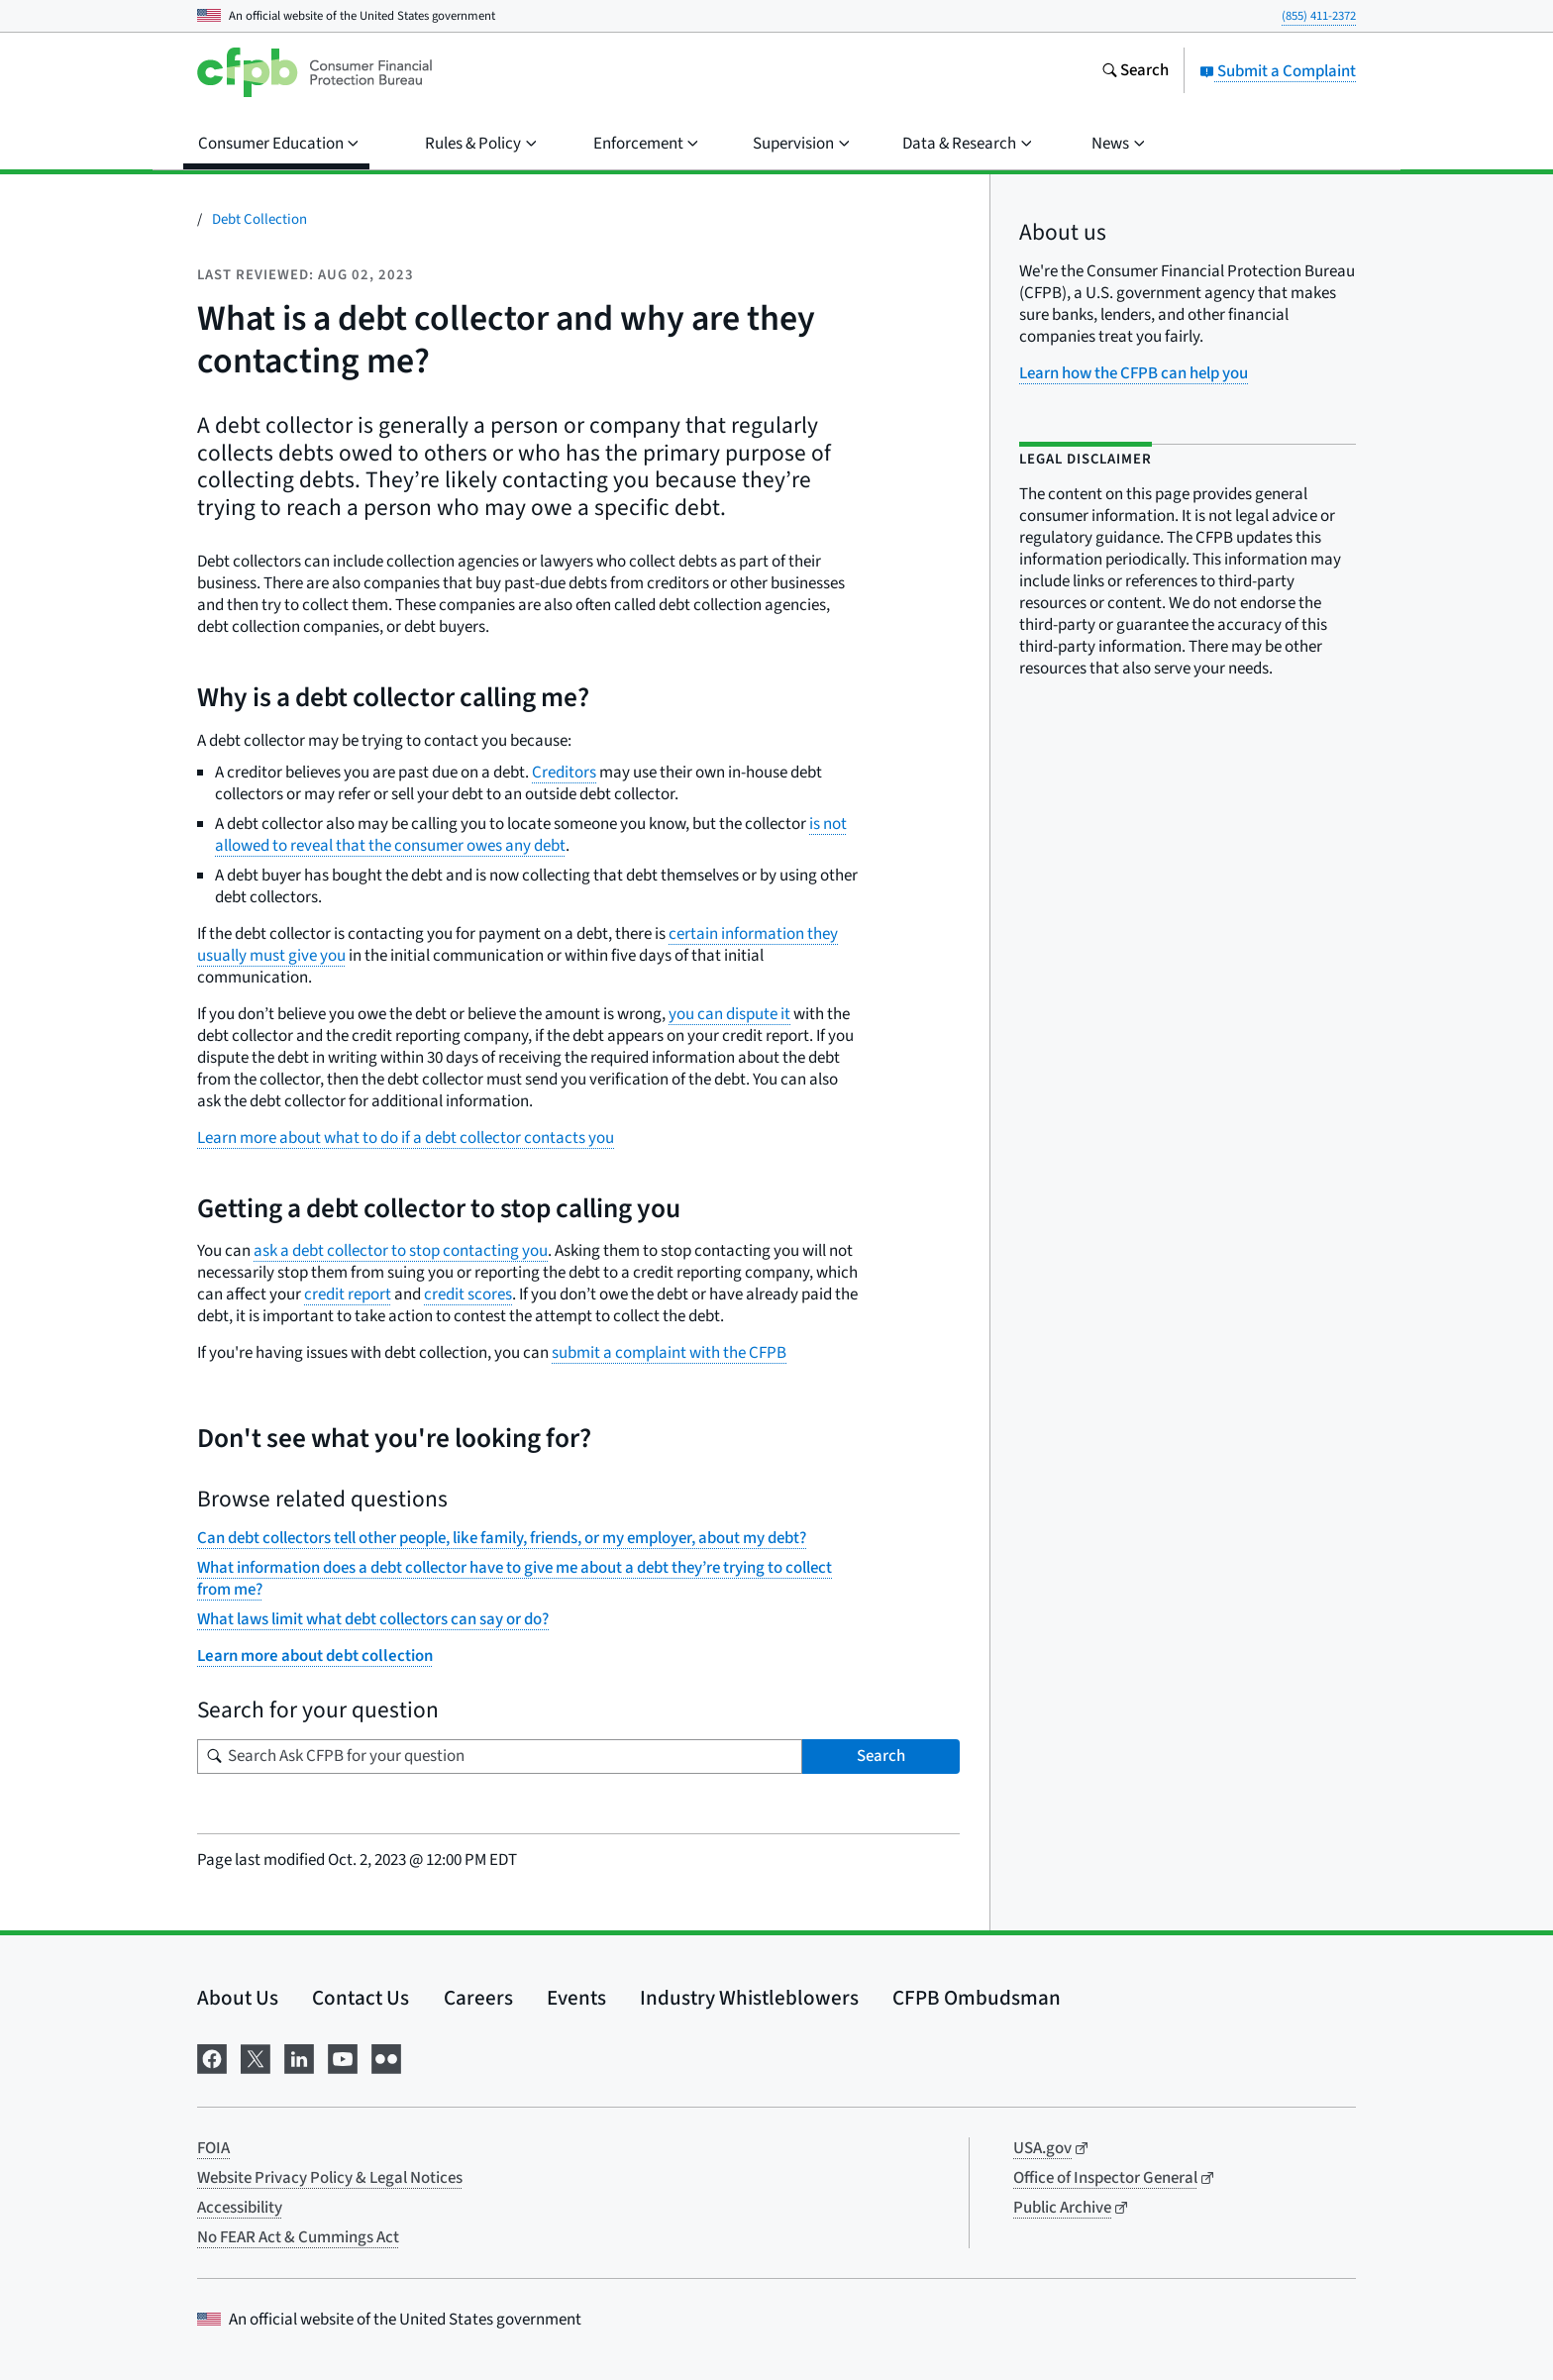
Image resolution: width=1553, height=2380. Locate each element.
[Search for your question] (499, 1756)
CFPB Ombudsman (976, 1998)
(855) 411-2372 (1319, 16)
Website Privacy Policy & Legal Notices (330, 2178)
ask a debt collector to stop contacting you (401, 1251)
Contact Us (360, 1998)
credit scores (468, 1294)
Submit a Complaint (1277, 71)
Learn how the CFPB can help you (1133, 373)
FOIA (213, 2148)
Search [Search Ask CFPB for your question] (881, 1756)
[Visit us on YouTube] (343, 2057)
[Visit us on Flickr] (386, 2057)
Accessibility (239, 2208)
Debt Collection (259, 219)
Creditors (564, 772)
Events (576, 1998)
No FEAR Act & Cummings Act (298, 2237)
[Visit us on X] (255, 2057)
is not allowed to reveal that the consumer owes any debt (531, 835)
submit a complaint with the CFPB (669, 1353)
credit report (347, 1294)
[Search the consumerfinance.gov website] (1135, 72)
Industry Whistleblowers (749, 1998)
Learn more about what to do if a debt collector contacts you (405, 1138)
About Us (237, 1998)
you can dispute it (729, 1014)
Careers (478, 1998)
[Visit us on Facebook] (212, 2057)
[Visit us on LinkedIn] (299, 2057)
